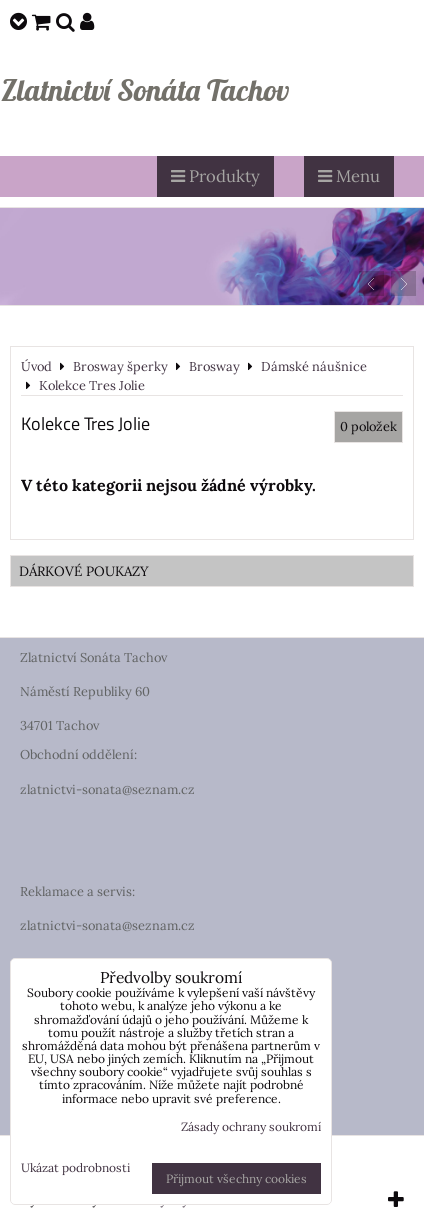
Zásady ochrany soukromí (251, 1126)
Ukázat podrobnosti (75, 1167)
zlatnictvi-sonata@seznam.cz (107, 789)
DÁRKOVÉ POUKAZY (84, 571)
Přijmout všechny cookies (236, 1178)
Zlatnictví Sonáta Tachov (145, 90)
